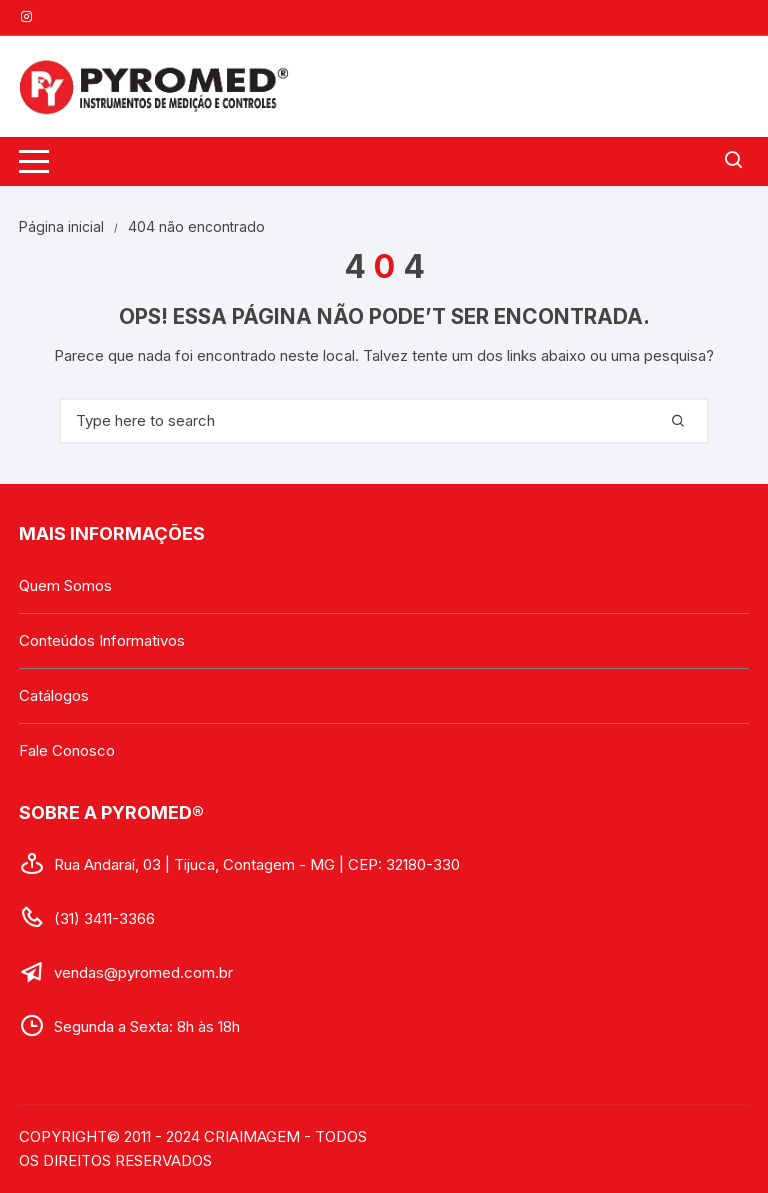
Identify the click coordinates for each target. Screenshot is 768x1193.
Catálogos (54, 695)
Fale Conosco (67, 750)
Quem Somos (65, 585)
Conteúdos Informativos (102, 640)
